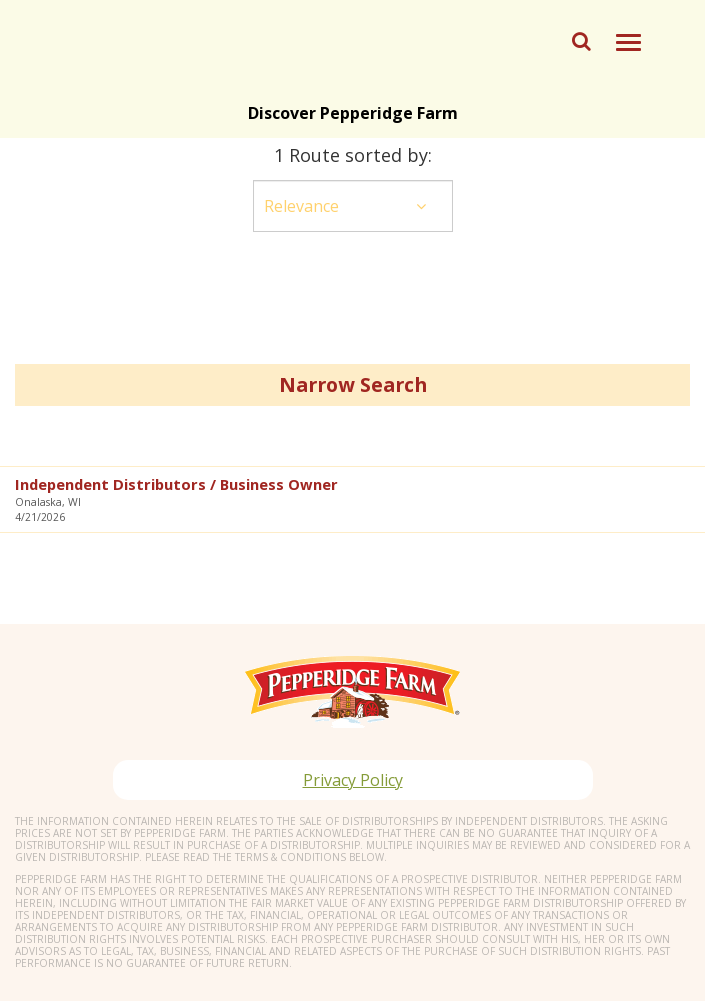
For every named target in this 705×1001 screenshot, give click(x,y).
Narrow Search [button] (353, 384)
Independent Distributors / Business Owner (176, 484)
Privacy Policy (353, 780)
